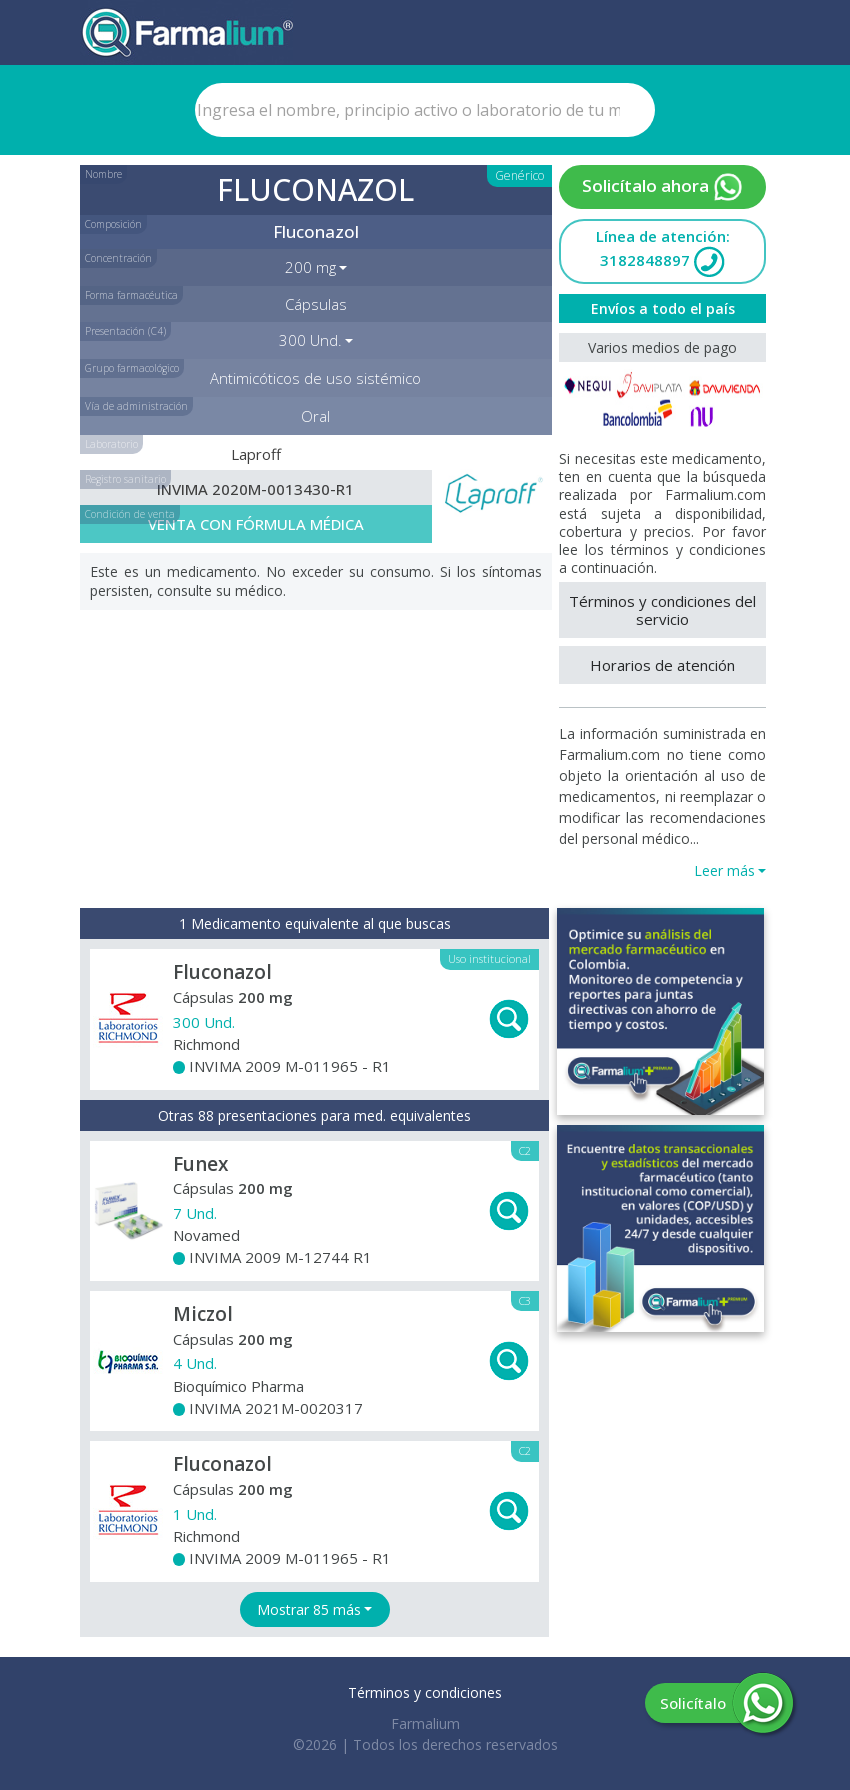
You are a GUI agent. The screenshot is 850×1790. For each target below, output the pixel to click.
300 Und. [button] (310, 340)
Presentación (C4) (125, 331)
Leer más (724, 870)
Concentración (118, 258)
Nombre (103, 174)
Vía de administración (136, 406)
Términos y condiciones (425, 1692)
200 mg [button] (310, 267)
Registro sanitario (125, 479)
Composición (113, 224)
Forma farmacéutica (131, 295)
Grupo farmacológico (132, 368)
